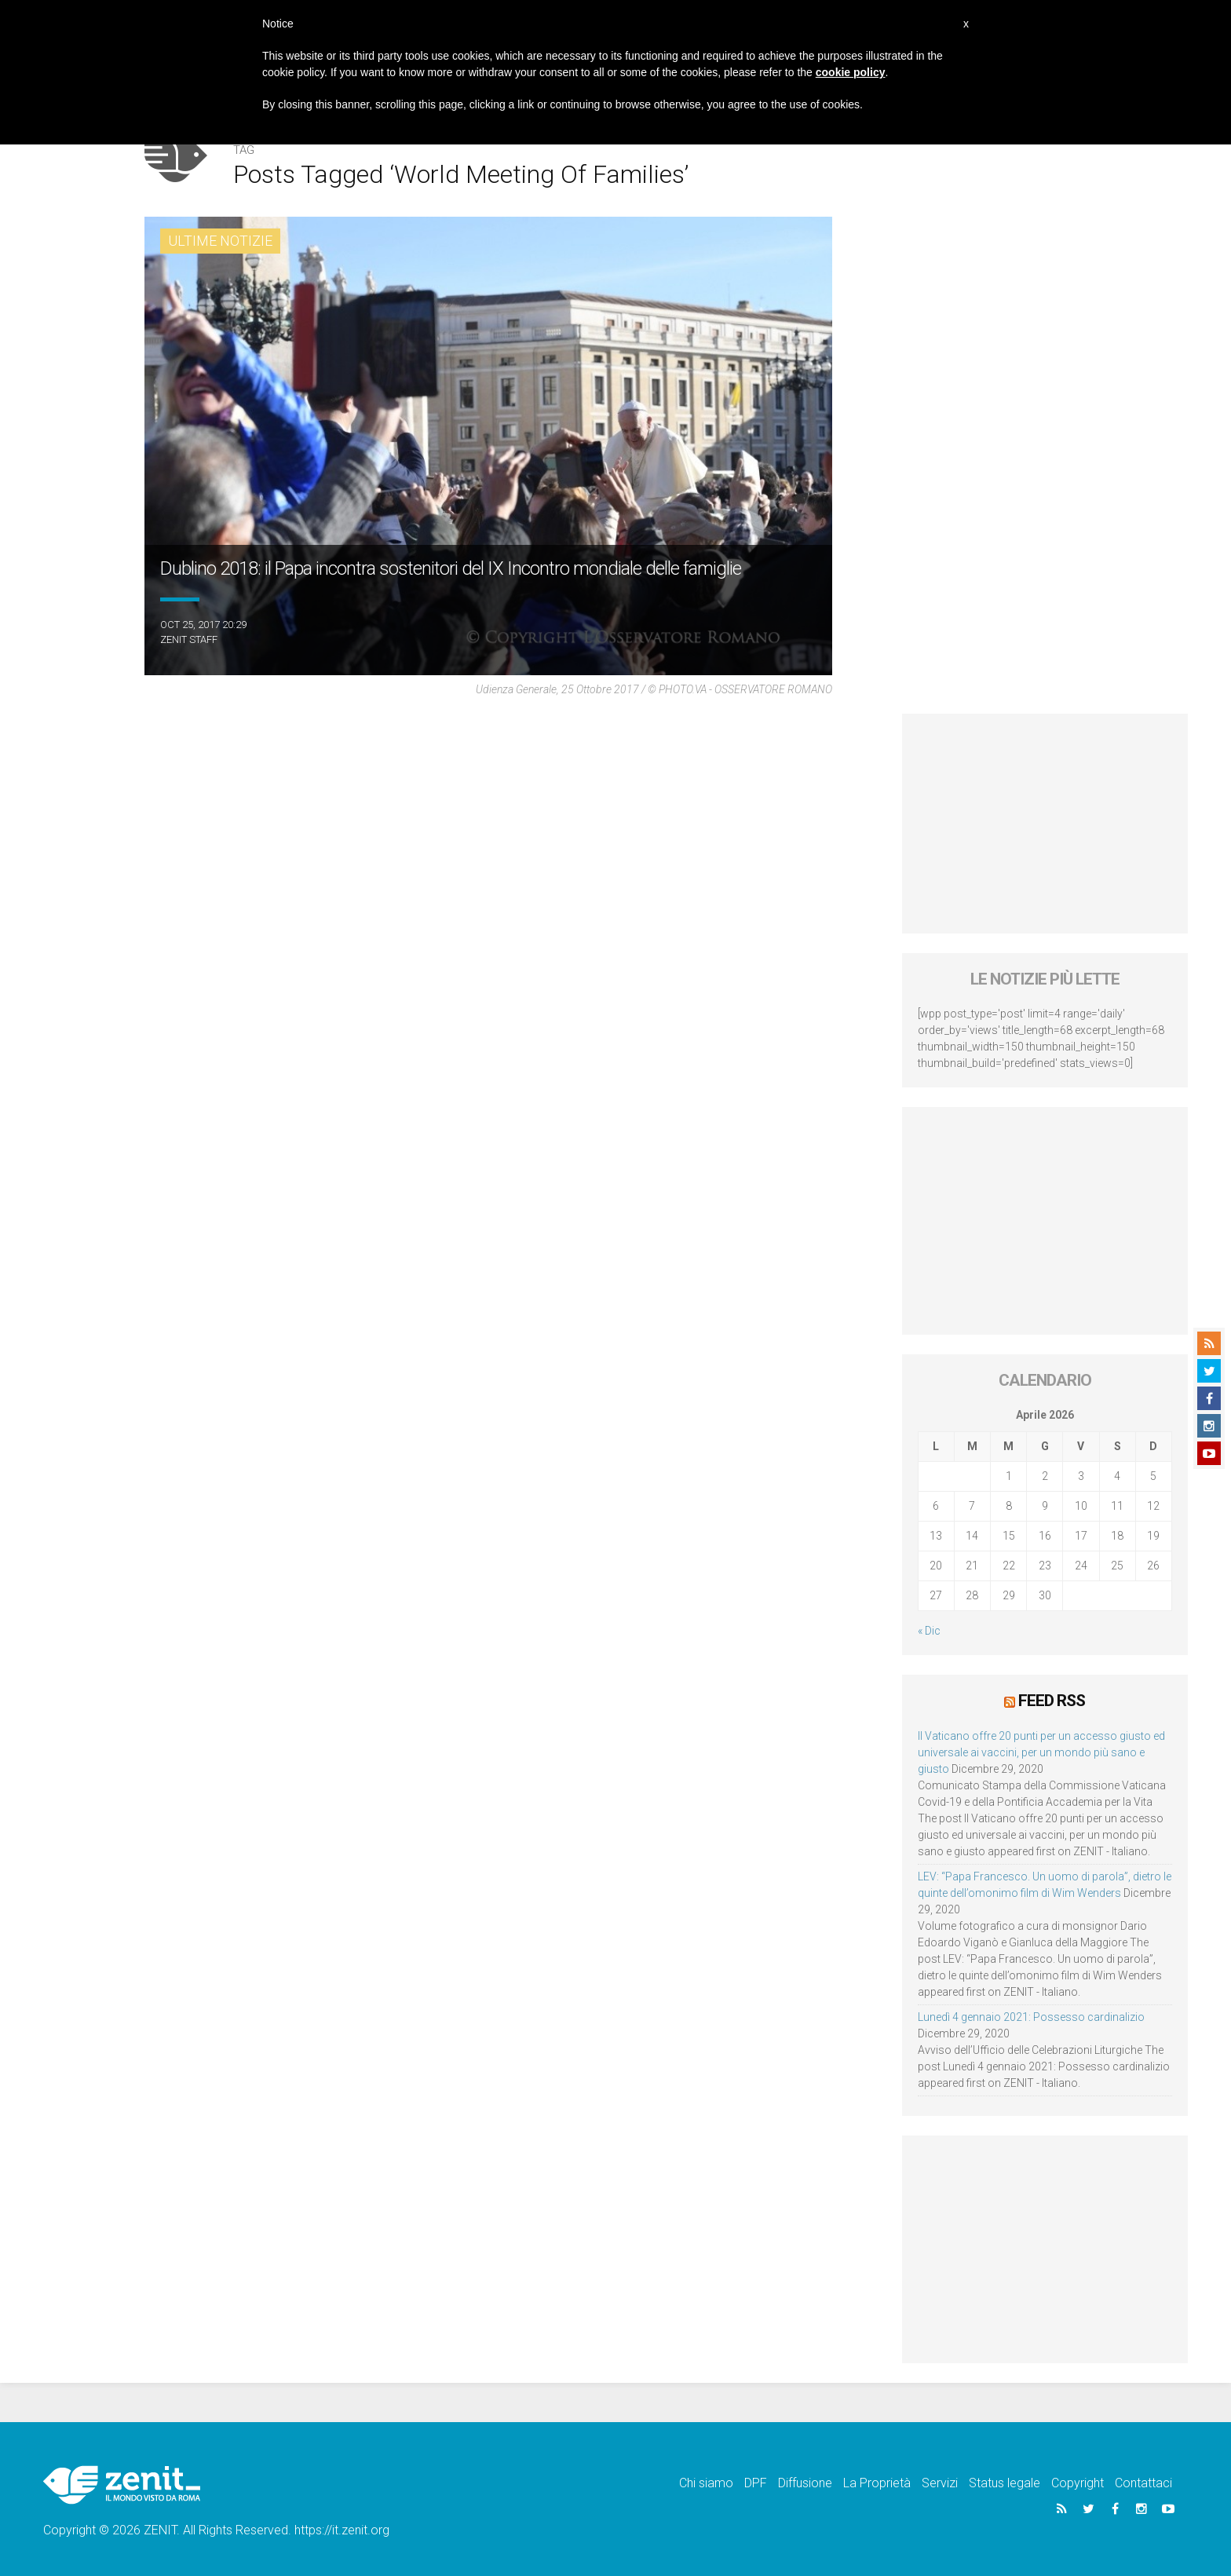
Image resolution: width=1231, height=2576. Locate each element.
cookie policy (851, 72)
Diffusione (805, 2483)
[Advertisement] (1045, 824)
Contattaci (1143, 2483)
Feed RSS (1051, 1700)
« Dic (929, 1630)
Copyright (1077, 2483)
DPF (755, 2483)
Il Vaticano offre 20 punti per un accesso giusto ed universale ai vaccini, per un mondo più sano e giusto (1041, 1752)
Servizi (940, 2483)
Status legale (1004, 2483)
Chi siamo (706, 2483)
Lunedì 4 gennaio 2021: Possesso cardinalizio (1031, 2017)
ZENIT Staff (188, 639)
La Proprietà (877, 2483)
